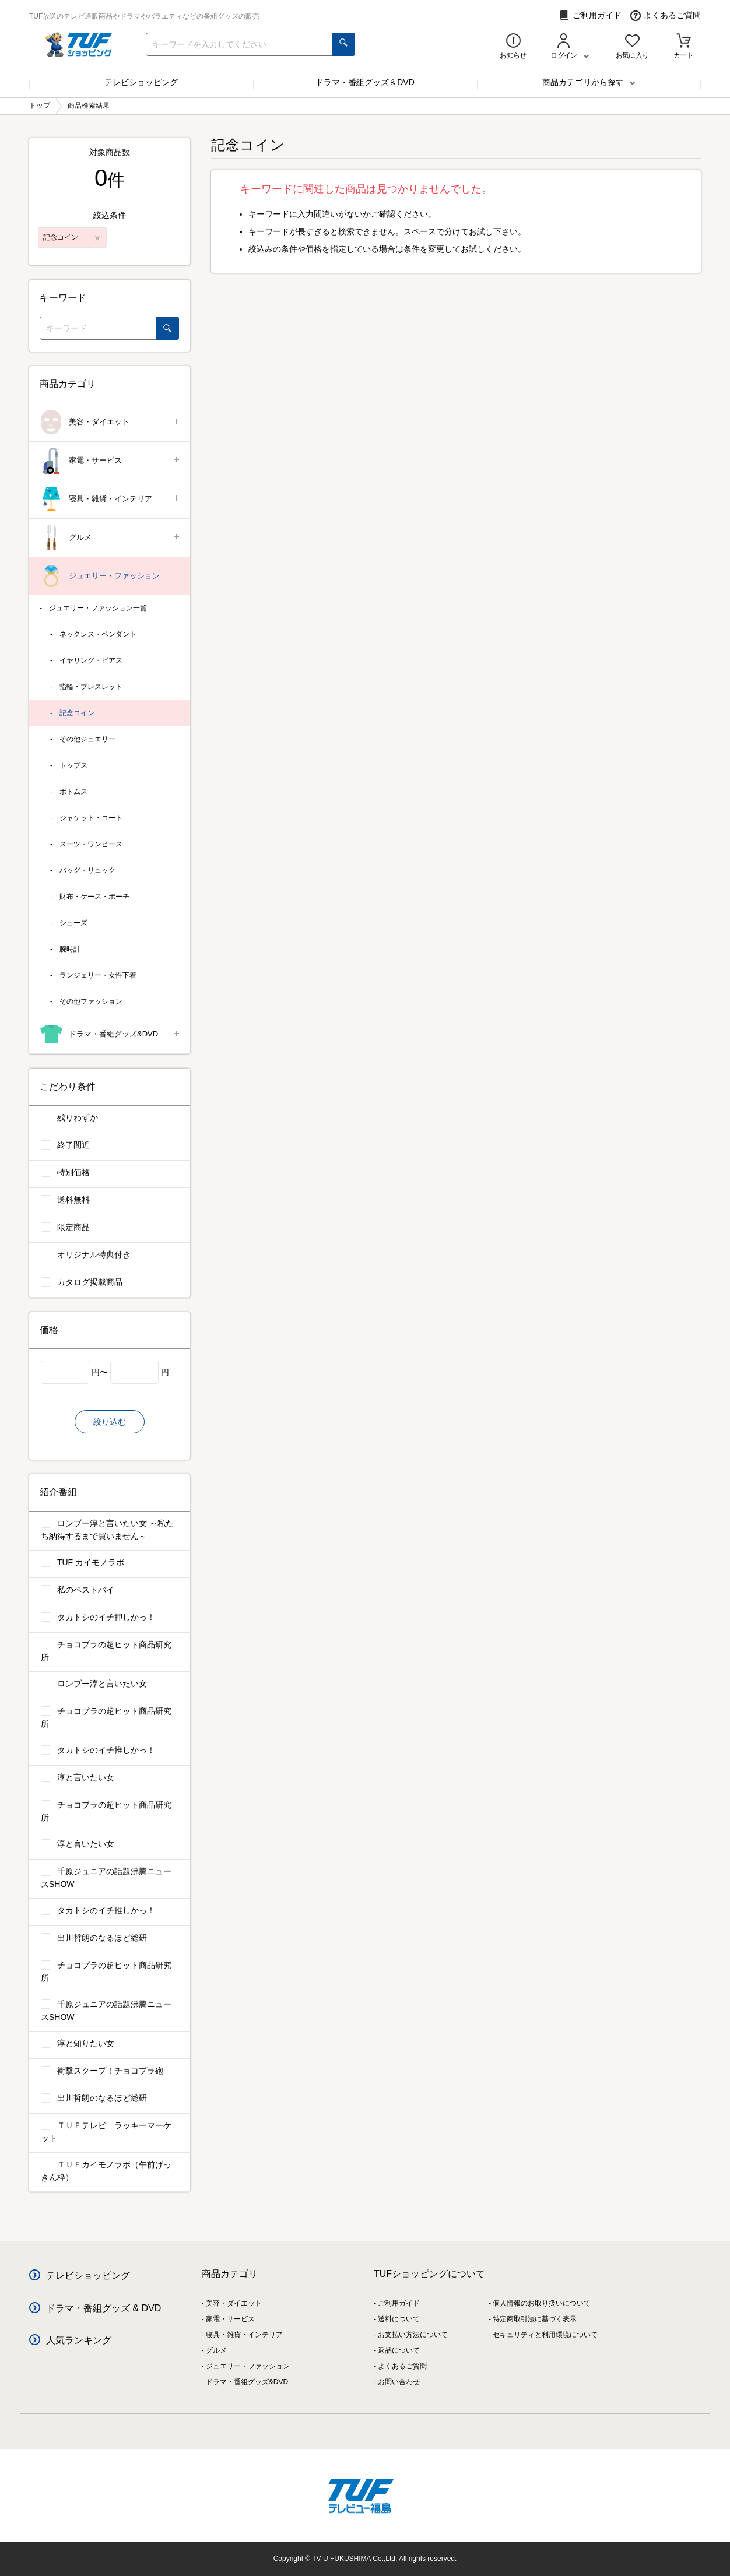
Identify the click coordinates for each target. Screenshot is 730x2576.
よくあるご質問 (665, 15)
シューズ (73, 923)
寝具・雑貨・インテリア (110, 499)
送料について (399, 2319)
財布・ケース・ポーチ (94, 896)
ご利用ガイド (590, 15)
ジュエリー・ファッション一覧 (98, 608)
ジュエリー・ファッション (110, 576)
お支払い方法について (413, 2335)
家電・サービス (110, 461)
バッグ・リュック (87, 870)
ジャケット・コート (90, 818)
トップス (73, 765)
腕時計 (69, 949)
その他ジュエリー (87, 739)
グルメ (110, 538)
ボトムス (73, 792)
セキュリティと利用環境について (545, 2335)
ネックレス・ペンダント (97, 634)
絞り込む (109, 1421)
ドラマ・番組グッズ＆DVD (365, 82)
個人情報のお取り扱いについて (542, 2303)
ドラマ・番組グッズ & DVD (103, 2308)
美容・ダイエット (110, 422)
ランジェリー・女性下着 (97, 975)
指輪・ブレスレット (90, 687)
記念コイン (76, 713)
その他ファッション (90, 1001)
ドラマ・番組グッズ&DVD (110, 1034)
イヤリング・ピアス (90, 660)
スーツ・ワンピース (90, 844)
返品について (399, 2350)
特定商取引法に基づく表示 (535, 2319)
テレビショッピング (141, 82)
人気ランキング (78, 2340)
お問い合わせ (399, 2382)
